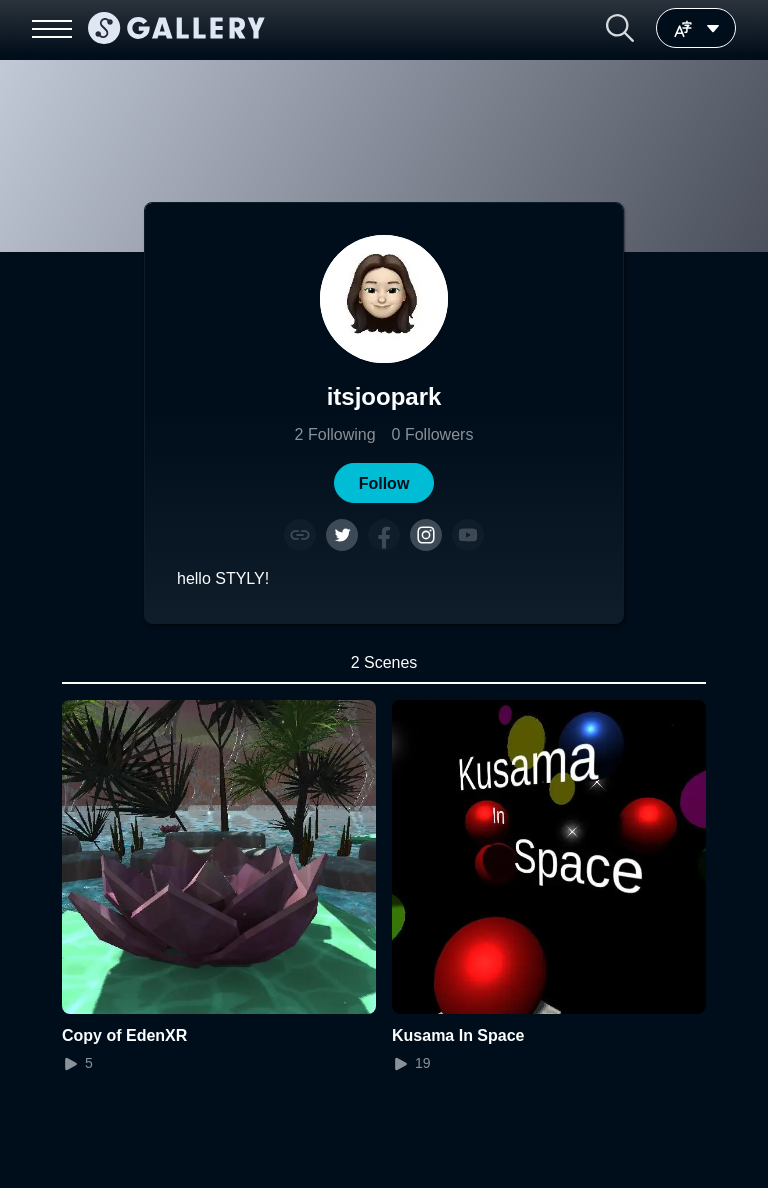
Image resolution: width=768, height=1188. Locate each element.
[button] (620, 28)
